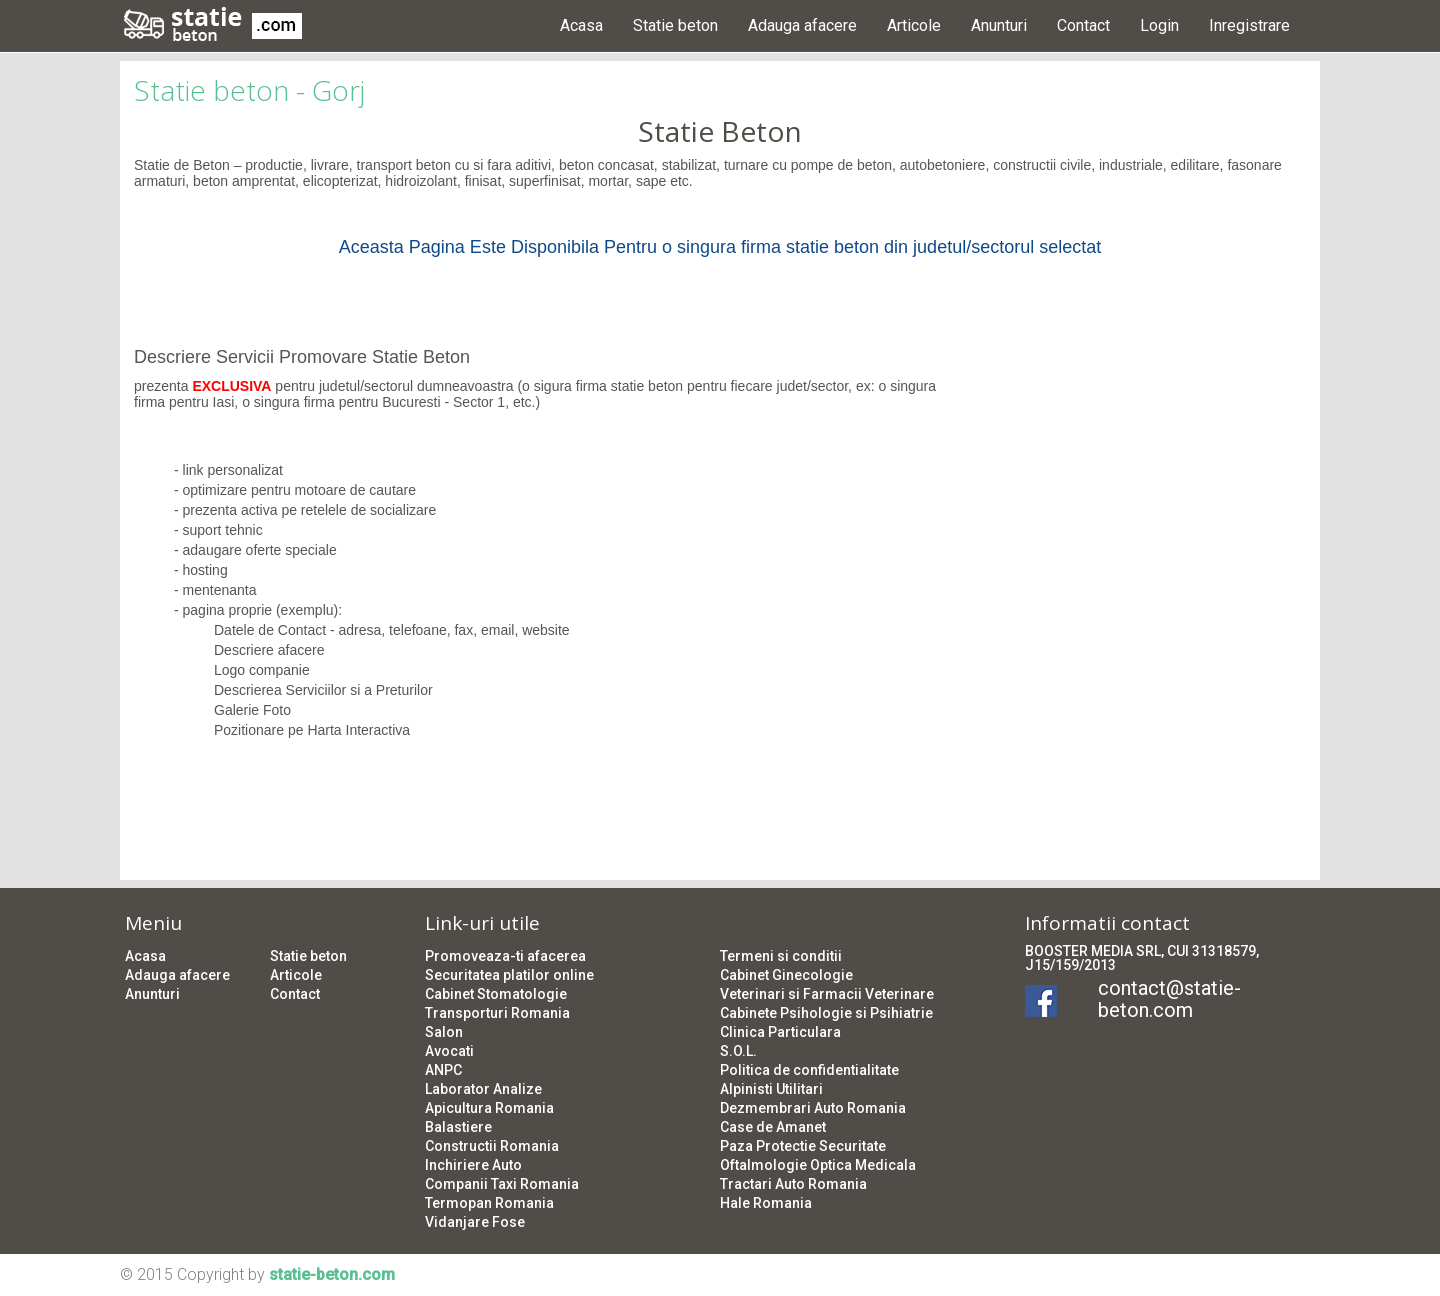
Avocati (449, 1051)
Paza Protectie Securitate (803, 1146)
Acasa (581, 25)
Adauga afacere (802, 25)
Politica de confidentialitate (809, 1070)
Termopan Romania (489, 1203)
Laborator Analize (483, 1089)
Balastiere (458, 1127)
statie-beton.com (332, 1274)
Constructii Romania (492, 1146)
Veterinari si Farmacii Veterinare (827, 994)
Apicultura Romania (489, 1108)
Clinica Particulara (780, 1032)
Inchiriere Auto (473, 1165)
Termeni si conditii (781, 956)
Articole (914, 25)
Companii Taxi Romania (502, 1184)
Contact (1083, 25)
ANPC (443, 1070)
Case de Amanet (773, 1127)
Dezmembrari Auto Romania (813, 1108)
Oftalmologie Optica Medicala (818, 1165)
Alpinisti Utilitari (771, 1089)
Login (1159, 25)
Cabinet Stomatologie (496, 994)
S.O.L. (738, 1051)
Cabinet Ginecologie (786, 975)
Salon (444, 1032)
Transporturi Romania (497, 1013)
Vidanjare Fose (475, 1222)
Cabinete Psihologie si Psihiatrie (826, 1013)
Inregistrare (1249, 25)
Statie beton (675, 25)
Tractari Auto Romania (793, 1184)
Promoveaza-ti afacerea (505, 956)
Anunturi (999, 25)
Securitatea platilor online (509, 975)
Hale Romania (766, 1203)
